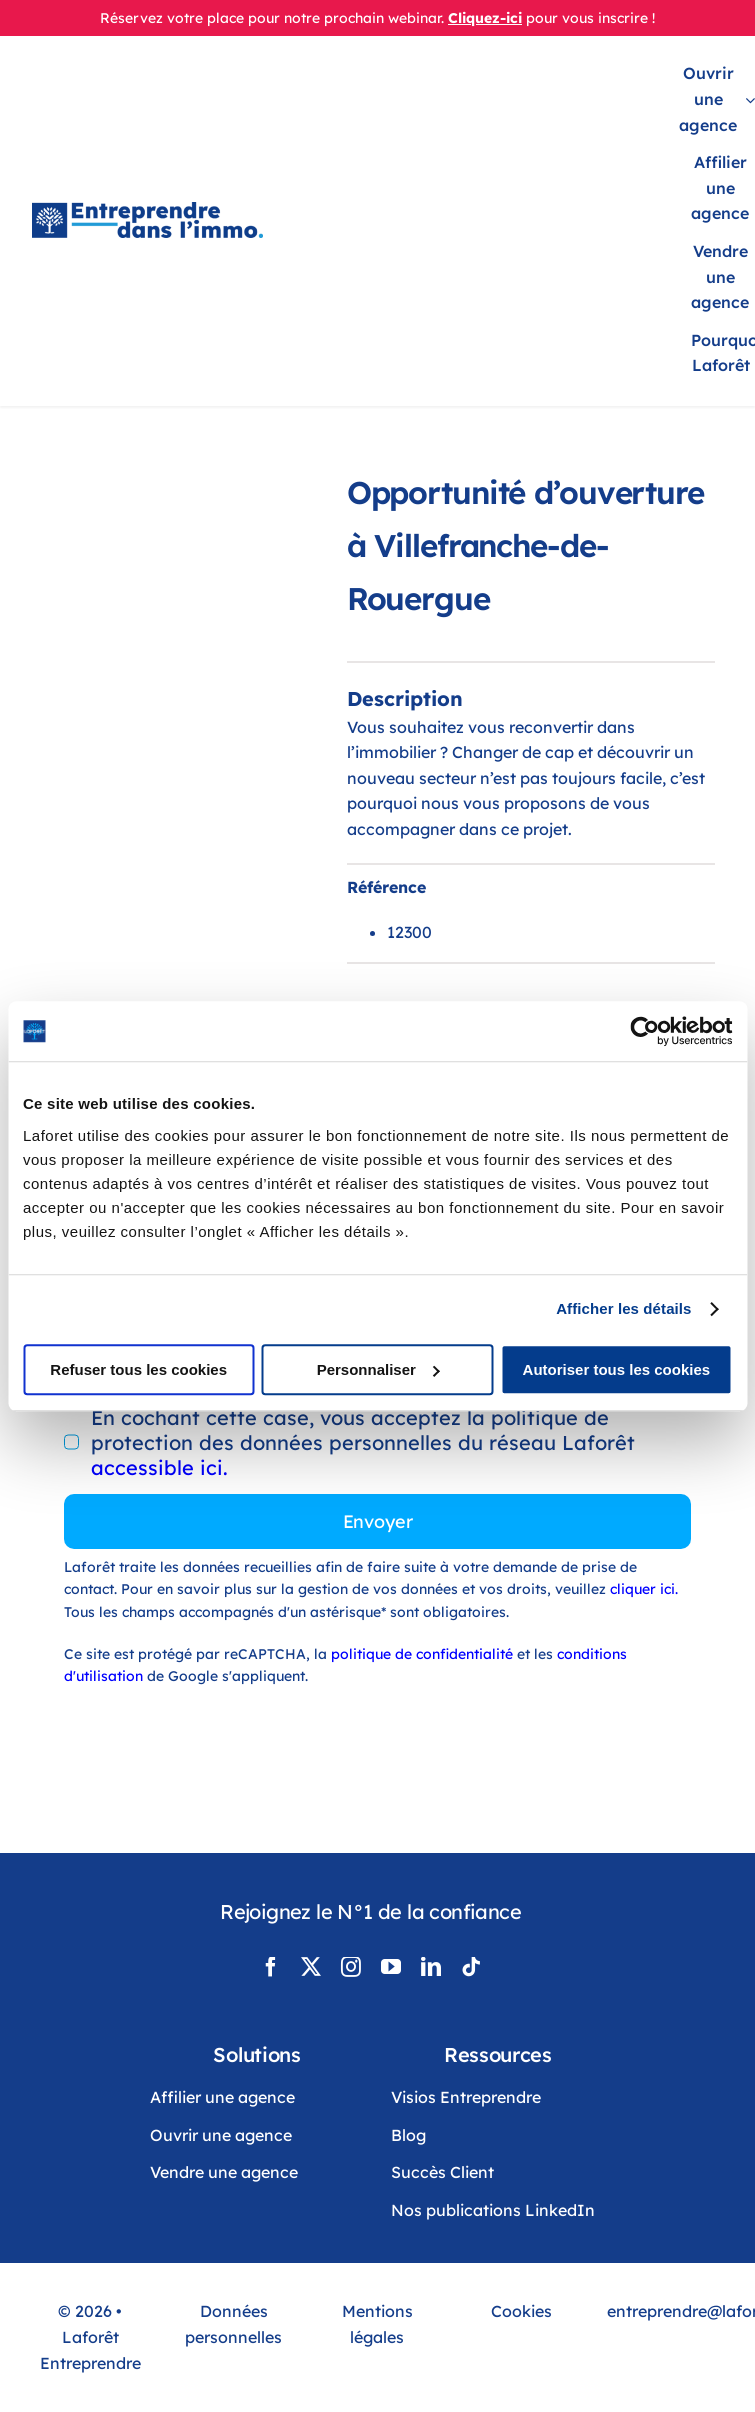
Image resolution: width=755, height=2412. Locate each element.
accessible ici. (159, 1467)
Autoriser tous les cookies (617, 1369)
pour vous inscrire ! (590, 18)
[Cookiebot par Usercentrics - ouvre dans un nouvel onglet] (644, 1031)
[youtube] (391, 1967)
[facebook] (271, 1967)
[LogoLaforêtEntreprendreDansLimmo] (147, 211)
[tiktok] (471, 1967)
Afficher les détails (623, 1308)
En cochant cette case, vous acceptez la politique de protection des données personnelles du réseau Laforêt (363, 1442)
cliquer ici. (644, 1589)
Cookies (521, 2311)
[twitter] (311, 1967)
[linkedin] (431, 1967)
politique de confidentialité (422, 1654)
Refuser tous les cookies (138, 1369)
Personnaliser (378, 1369)
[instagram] (351, 1967)
